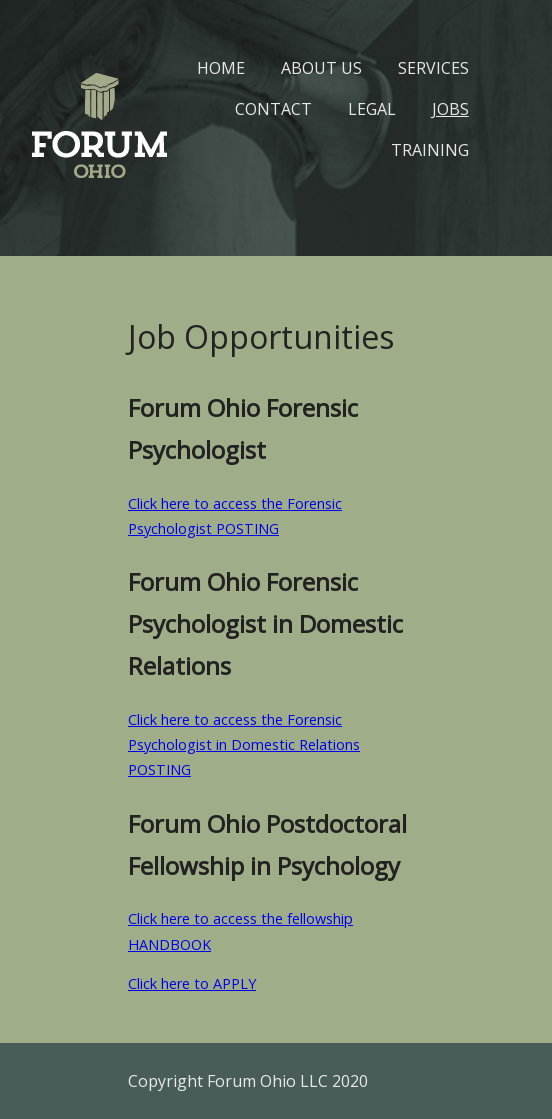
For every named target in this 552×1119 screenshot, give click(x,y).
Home (221, 68)
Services (433, 68)
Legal (372, 109)
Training (430, 150)
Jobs (450, 109)
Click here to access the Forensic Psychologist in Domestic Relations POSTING (244, 744)
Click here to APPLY (192, 983)
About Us (321, 68)
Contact (273, 109)
